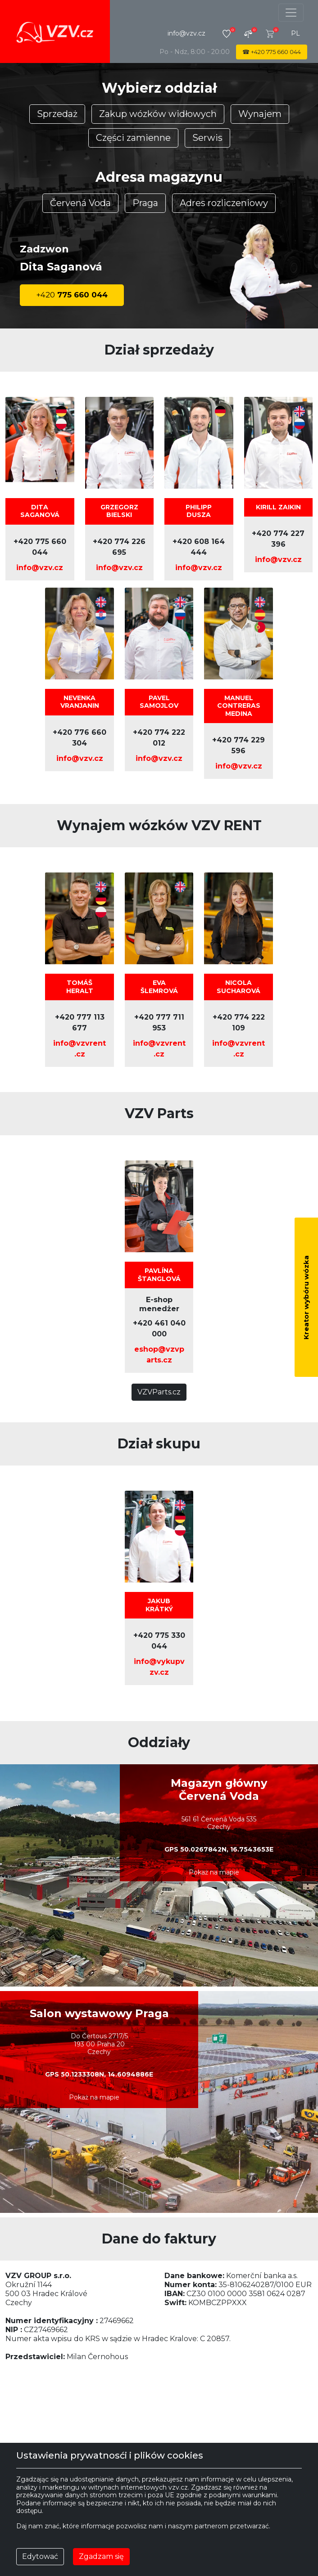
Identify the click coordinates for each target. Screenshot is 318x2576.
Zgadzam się (101, 2556)
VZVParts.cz (159, 1392)
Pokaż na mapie (214, 1872)
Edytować (40, 2556)
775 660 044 (72, 294)
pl (295, 33)
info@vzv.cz (186, 33)
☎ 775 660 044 (271, 52)
